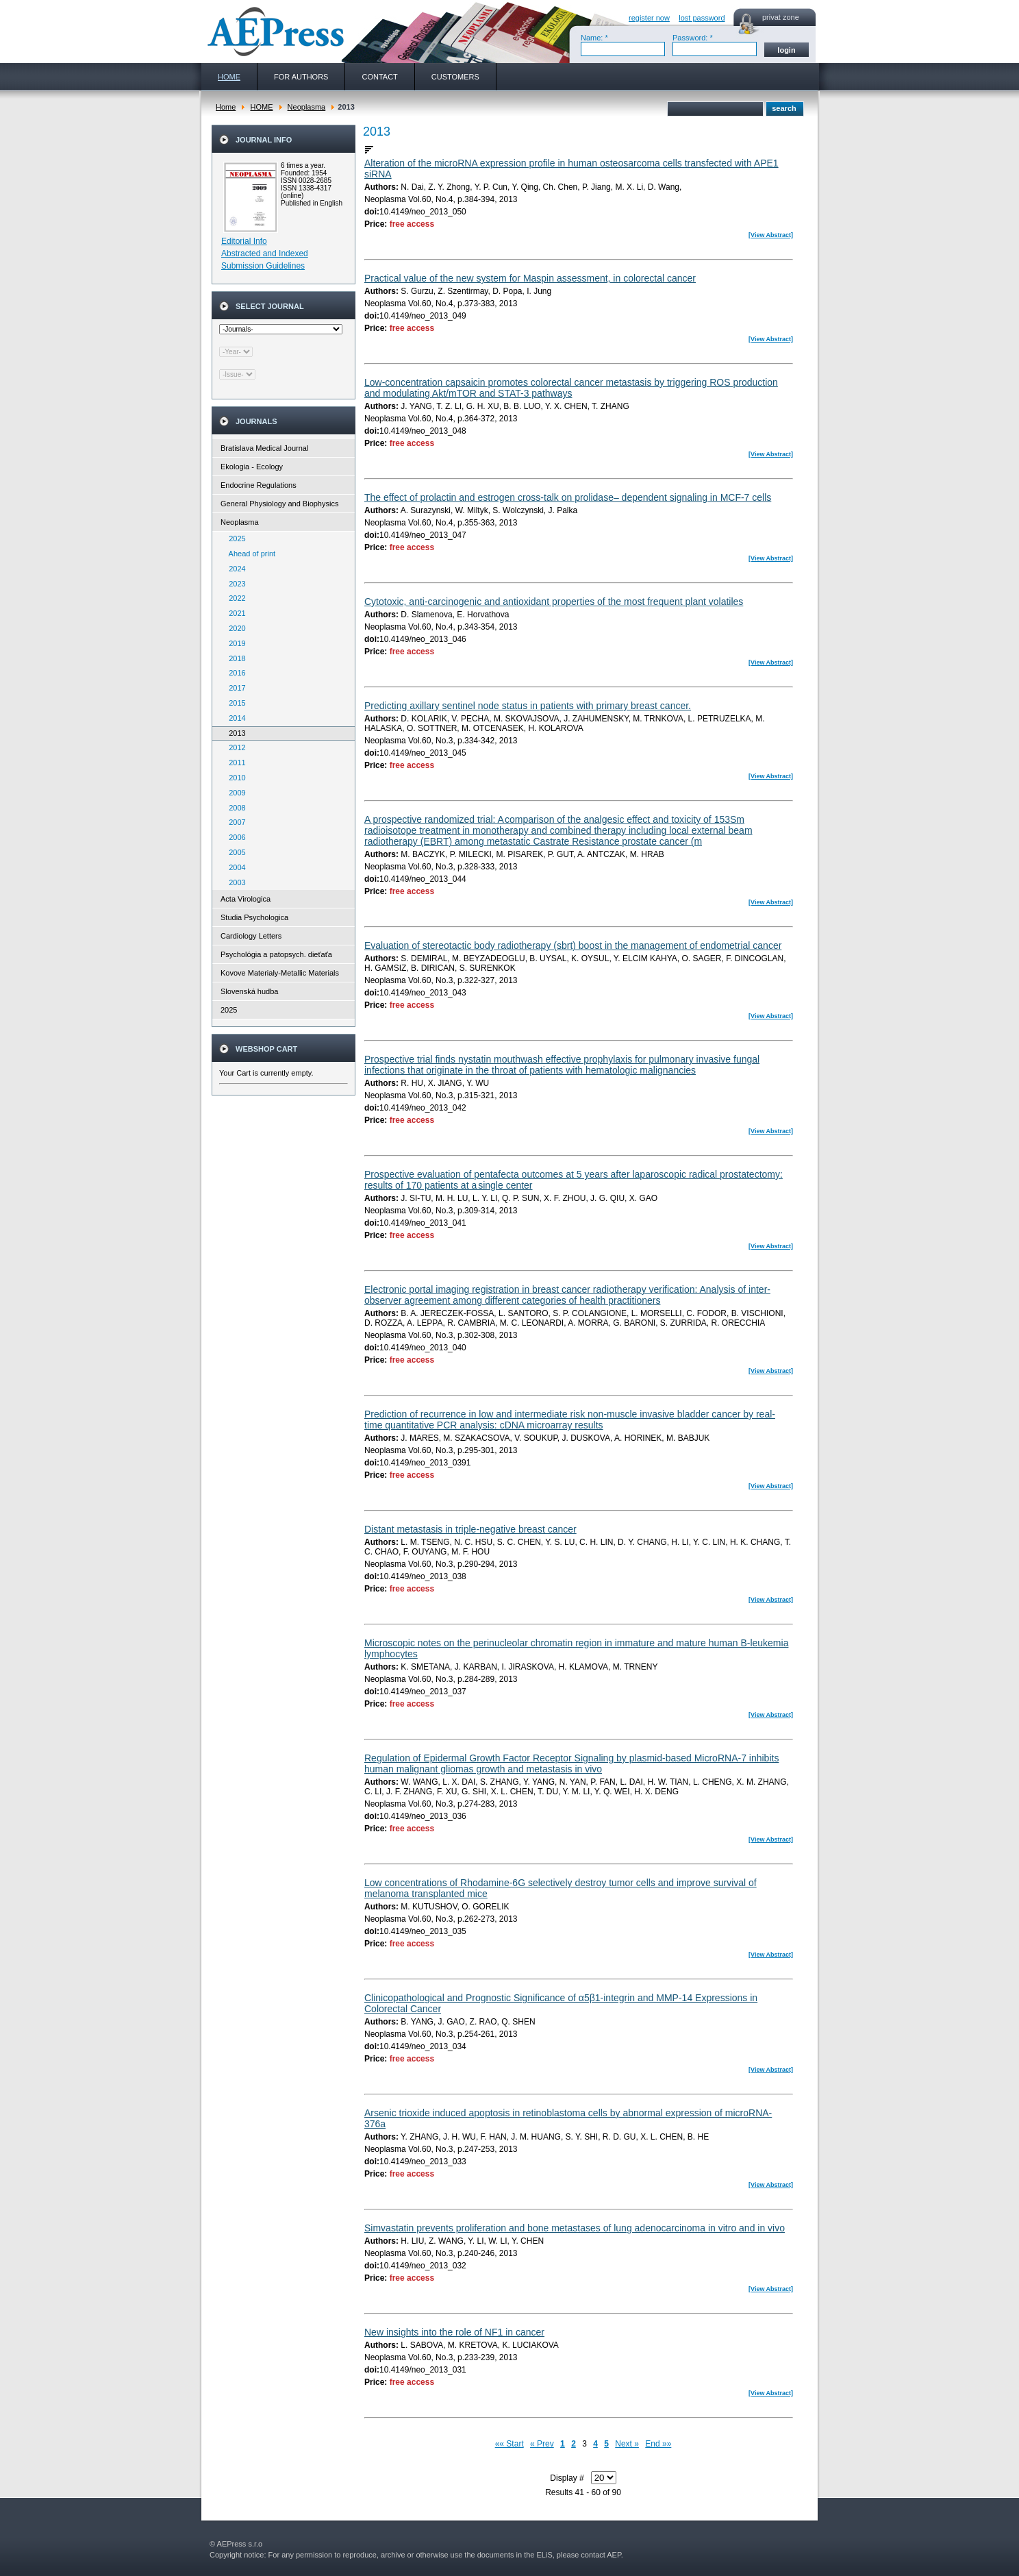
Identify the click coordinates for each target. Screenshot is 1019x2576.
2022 (234, 598)
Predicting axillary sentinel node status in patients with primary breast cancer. (527, 705)
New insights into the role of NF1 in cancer (454, 2332)
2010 (234, 777)
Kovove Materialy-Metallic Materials (280, 973)
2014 (234, 718)
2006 (234, 837)
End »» (658, 2444)
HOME (261, 107)
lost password (702, 18)
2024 (234, 569)
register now (649, 18)
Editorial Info (244, 241)
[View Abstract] (770, 235)
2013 (234, 733)
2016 (234, 673)
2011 (234, 762)
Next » (627, 2444)
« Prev (542, 2444)
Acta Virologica (246, 899)
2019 (234, 643)
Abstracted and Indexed (264, 253)
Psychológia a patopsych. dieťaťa (276, 954)
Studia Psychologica (254, 917)
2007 (234, 822)
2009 (234, 793)
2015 (234, 703)
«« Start (509, 2444)
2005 (234, 852)
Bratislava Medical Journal (264, 448)
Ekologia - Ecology (252, 466)
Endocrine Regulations (259, 485)
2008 (234, 808)
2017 (234, 688)
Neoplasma (307, 107)
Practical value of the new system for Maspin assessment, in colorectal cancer (530, 278)
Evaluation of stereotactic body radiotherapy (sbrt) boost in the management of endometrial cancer (572, 945)
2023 (234, 584)
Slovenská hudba (249, 991)
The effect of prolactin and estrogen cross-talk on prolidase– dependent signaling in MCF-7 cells (567, 497)
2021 (234, 613)
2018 (234, 658)
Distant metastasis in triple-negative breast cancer (470, 1529)
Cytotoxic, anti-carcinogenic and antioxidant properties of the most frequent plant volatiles (553, 601)
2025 (234, 538)
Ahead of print (249, 553)
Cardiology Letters (251, 936)
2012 (234, 747)
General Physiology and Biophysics (279, 503)
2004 (234, 867)
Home (226, 107)
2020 (234, 628)
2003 (234, 882)
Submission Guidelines (263, 266)
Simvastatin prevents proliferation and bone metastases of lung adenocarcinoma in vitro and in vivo (574, 2227)
